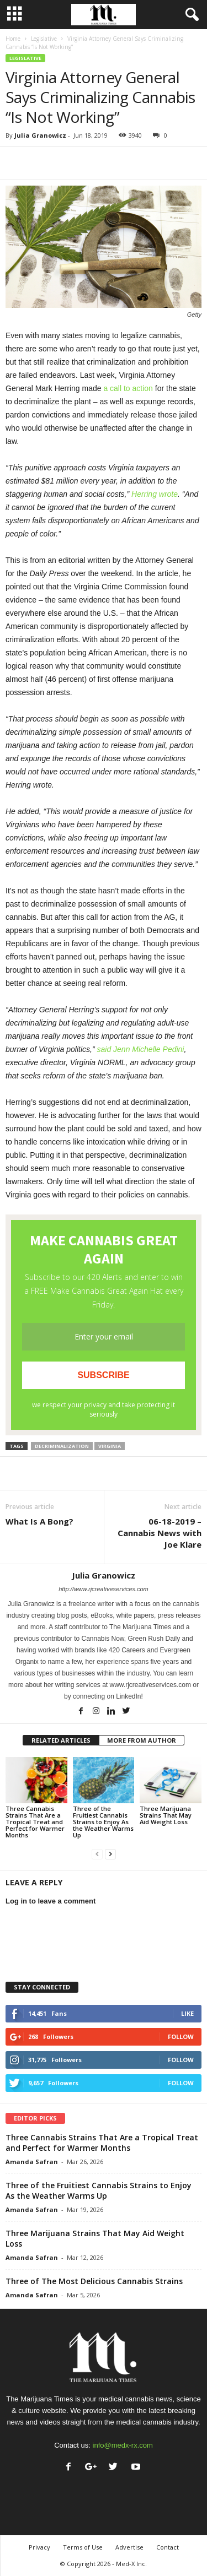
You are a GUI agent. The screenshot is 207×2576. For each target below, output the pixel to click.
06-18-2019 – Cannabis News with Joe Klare (159, 1533)
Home (13, 38)
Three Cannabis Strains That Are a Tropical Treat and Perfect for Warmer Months (35, 1821)
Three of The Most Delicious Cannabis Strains (94, 2281)
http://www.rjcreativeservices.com (103, 1589)
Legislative (44, 38)
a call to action (128, 388)
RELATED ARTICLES (61, 1740)
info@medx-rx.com (123, 2445)
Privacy (39, 2547)
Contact (167, 2547)
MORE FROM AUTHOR (141, 1740)
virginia (109, 1446)
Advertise (129, 2547)
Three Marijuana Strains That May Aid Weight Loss (166, 1815)
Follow (181, 2036)
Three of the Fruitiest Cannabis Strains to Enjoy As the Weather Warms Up (103, 1821)
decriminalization (62, 1446)
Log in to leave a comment (50, 1901)
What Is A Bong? (39, 1521)
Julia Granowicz (40, 135)
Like (187, 2013)
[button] (190, 15)
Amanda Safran (32, 2161)
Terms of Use (83, 2547)
